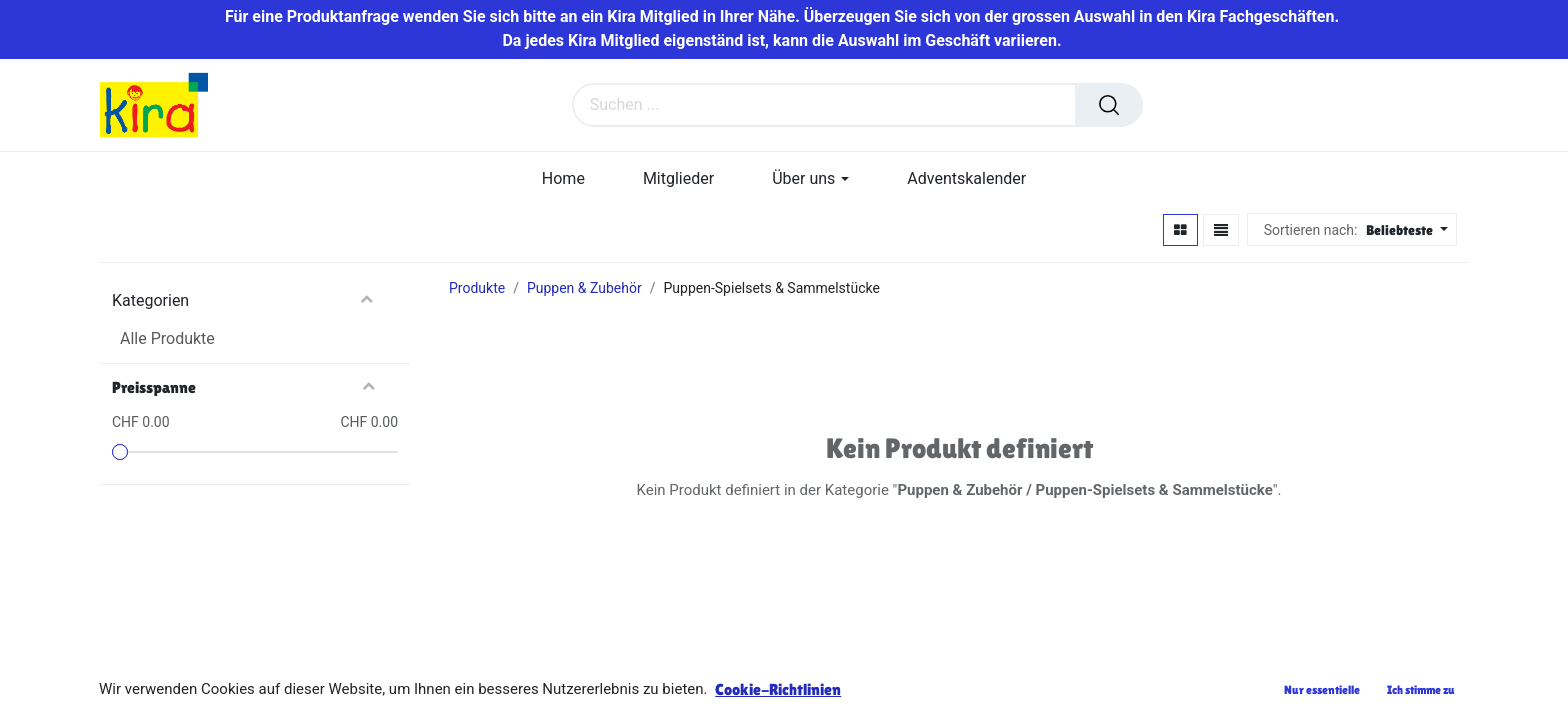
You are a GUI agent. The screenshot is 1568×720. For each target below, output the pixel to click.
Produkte (477, 288)
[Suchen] (1109, 105)
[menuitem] (563, 178)
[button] (1404, 230)
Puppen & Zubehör (584, 288)
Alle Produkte (167, 338)
